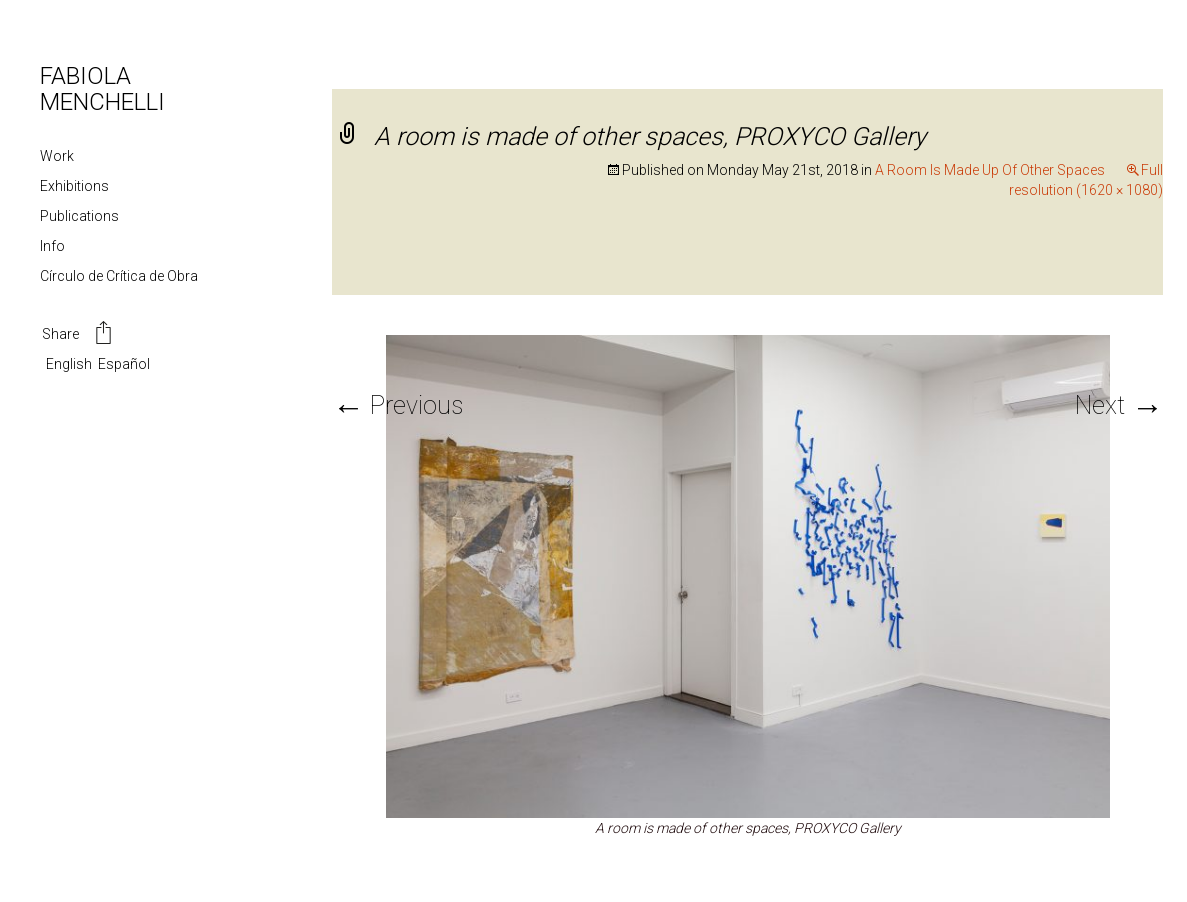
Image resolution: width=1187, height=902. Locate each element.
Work (57, 156)
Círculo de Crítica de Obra (119, 276)
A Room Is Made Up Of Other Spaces (990, 170)
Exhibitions (74, 186)
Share (78, 335)
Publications (79, 216)
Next (1119, 405)
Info (52, 246)
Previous (397, 405)
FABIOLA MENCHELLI (102, 89)
